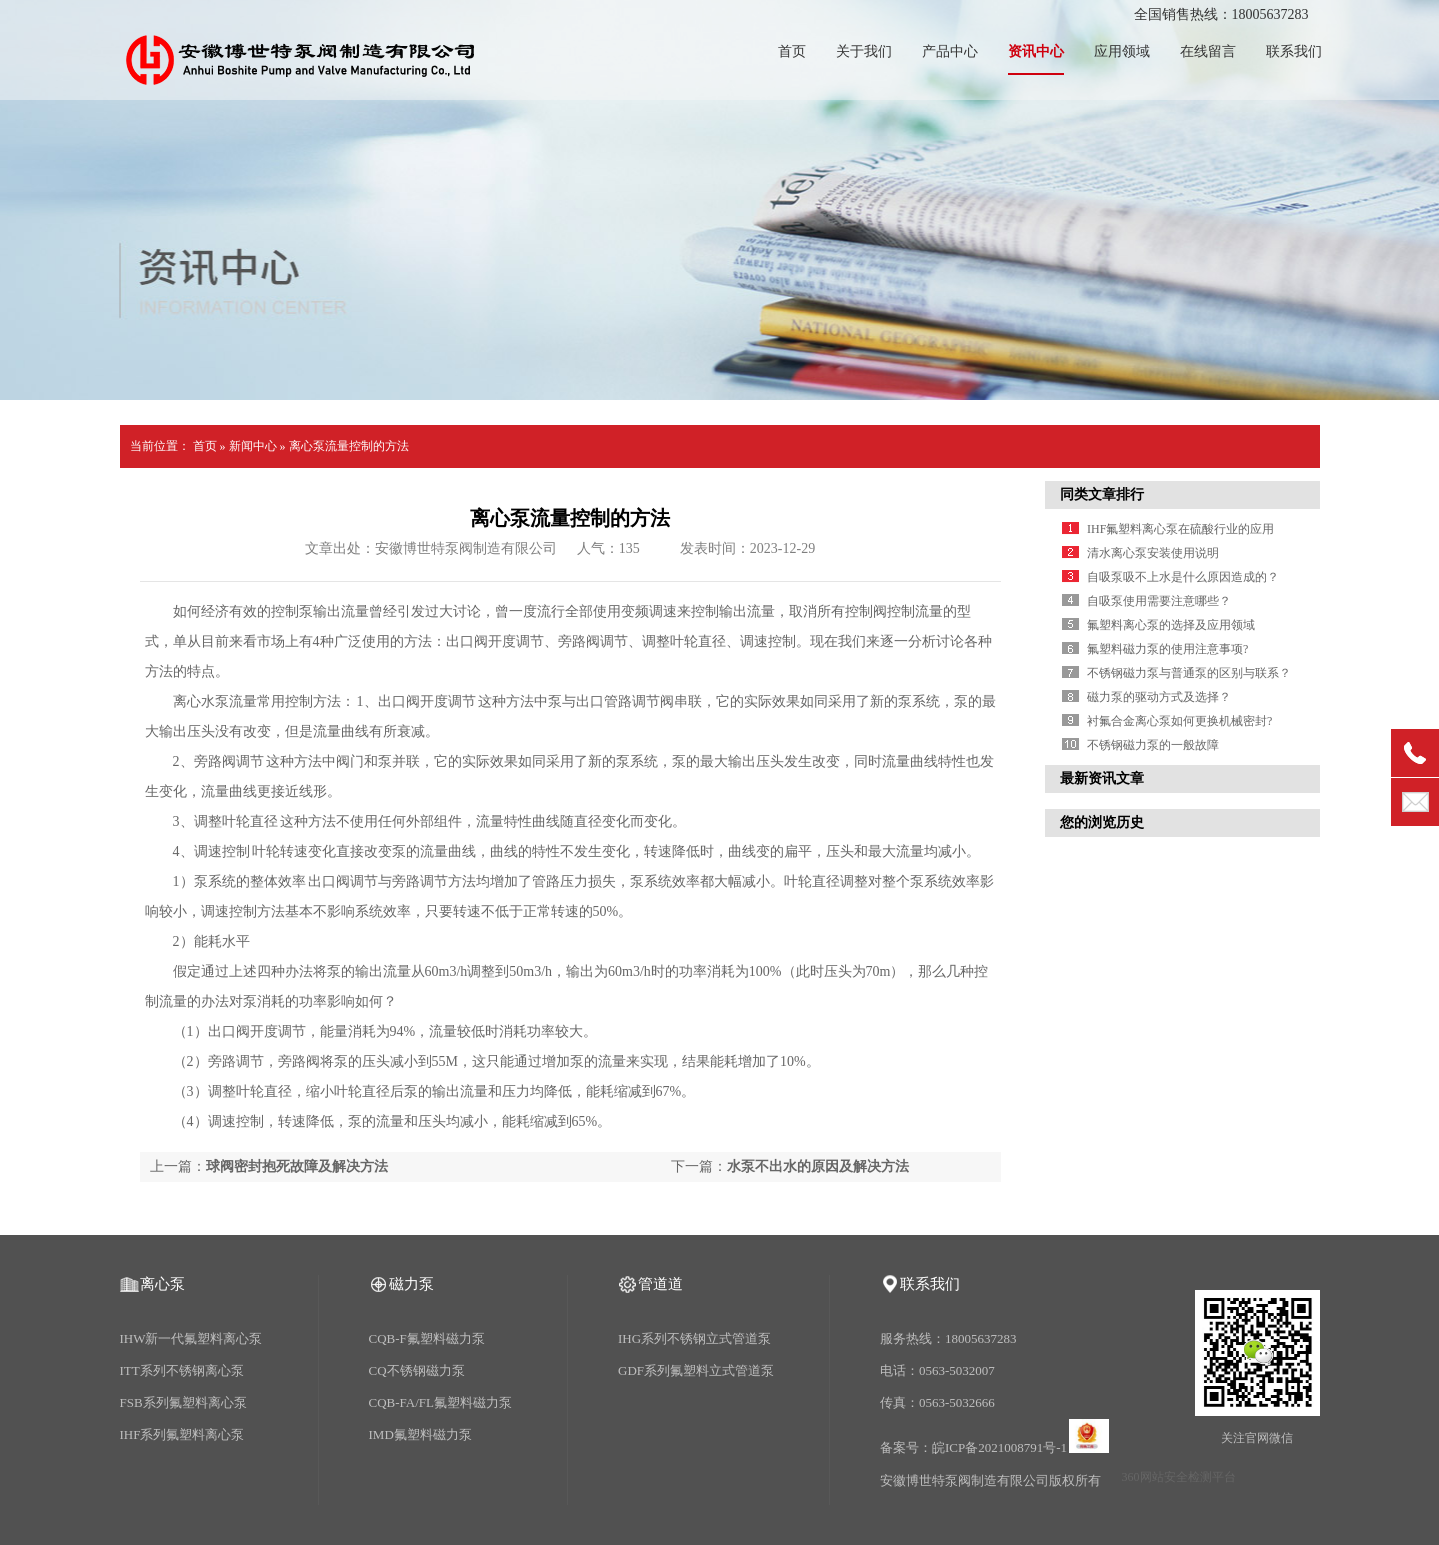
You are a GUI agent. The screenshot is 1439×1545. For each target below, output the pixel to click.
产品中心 (950, 51)
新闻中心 (253, 446)
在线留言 (1208, 51)
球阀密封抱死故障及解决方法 (297, 1166)
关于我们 (864, 51)
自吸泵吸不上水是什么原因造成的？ (1183, 577)
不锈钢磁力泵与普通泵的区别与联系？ (1189, 673)
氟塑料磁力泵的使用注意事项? (1167, 649)
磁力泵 (411, 1284)
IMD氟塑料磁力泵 (420, 1434)
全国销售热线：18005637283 (1221, 14)
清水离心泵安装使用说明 (1153, 553)
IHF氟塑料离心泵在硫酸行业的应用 (1180, 529)
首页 (792, 51)
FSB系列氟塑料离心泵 (183, 1402)
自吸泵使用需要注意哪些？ (1159, 601)
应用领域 (1122, 51)
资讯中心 (1036, 51)
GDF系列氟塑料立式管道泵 (696, 1370)
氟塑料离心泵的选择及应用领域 (1171, 625)
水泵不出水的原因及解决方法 (818, 1166)
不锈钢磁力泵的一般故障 (1153, 745)
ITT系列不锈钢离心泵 (182, 1370)
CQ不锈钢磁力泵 (417, 1370)
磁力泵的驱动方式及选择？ (1159, 697)
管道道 (660, 1284)
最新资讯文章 (1102, 778)
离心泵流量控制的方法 (349, 446)
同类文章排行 (1102, 494)
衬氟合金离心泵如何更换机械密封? (1179, 721)
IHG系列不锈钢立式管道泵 (694, 1338)
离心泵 (162, 1284)
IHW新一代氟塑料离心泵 (191, 1338)
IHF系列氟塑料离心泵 (182, 1434)
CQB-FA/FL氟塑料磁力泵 (441, 1402)
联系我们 (1294, 51)
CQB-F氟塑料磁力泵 (427, 1338)
